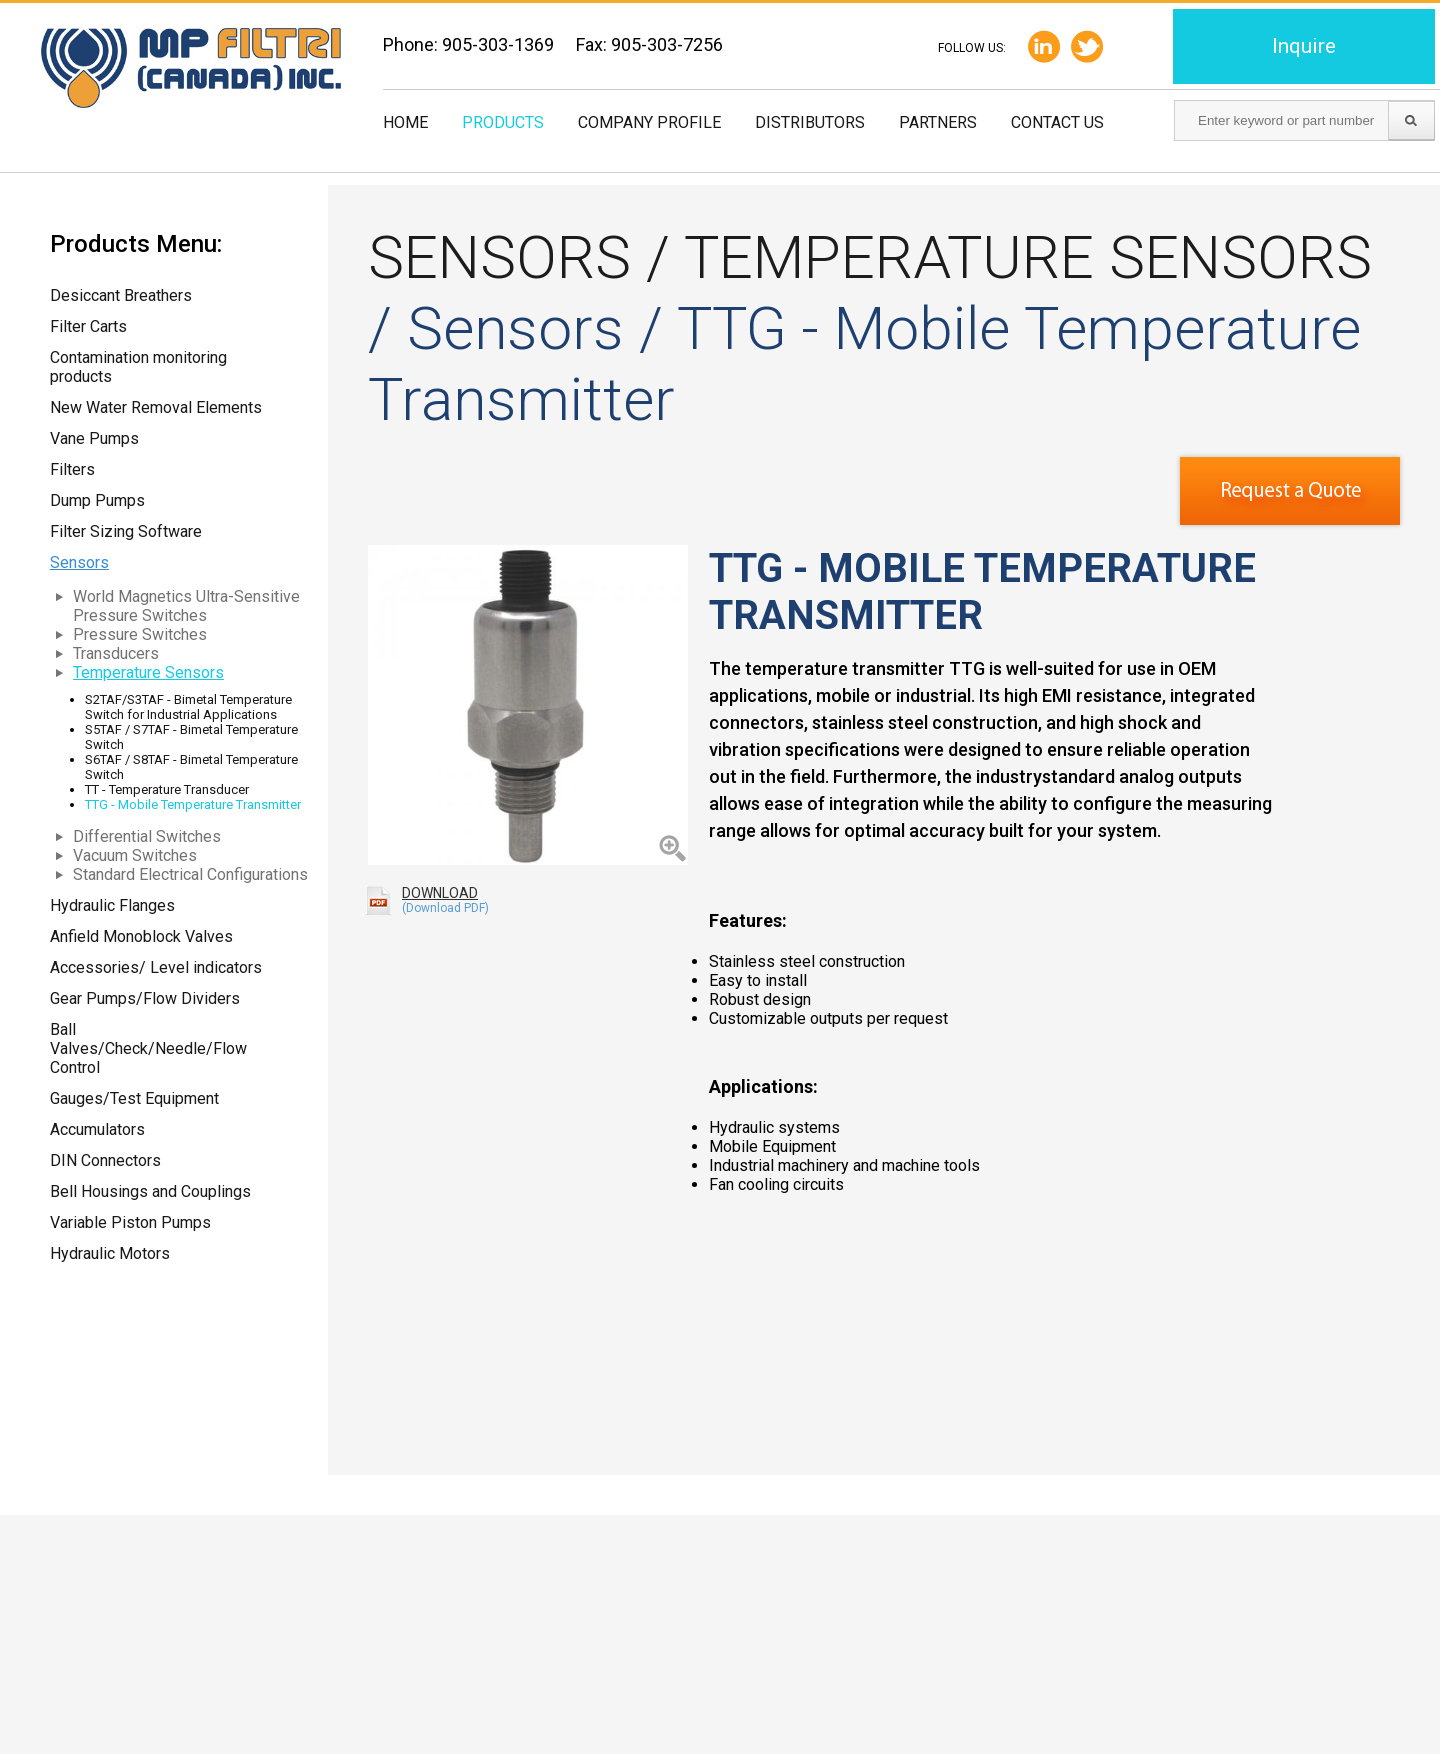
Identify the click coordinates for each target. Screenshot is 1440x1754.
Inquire (1304, 46)
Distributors (810, 122)
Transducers (116, 653)
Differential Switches (147, 836)
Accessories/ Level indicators (156, 967)
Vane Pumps (94, 438)
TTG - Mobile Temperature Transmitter (193, 804)
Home (405, 122)
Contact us (1057, 122)
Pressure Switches (140, 634)
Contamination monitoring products (138, 367)
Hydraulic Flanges (112, 905)
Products (503, 122)
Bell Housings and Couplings (150, 1191)
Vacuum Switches (135, 855)
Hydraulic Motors (110, 1253)
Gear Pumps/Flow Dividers (145, 998)
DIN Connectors (105, 1160)
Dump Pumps (97, 500)
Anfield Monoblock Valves (141, 936)
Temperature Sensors (148, 672)
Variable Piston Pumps (130, 1222)
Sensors (79, 562)
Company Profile (649, 122)
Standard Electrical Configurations (190, 874)
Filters (72, 469)
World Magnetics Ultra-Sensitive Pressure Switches (186, 606)
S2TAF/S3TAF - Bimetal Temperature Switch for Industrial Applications (188, 707)
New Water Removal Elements (156, 407)
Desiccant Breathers (121, 295)
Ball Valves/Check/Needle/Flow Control (148, 1048)
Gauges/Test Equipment (134, 1098)
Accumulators (97, 1129)
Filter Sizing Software (126, 531)
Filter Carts (88, 326)
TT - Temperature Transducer (167, 789)
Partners (938, 122)
